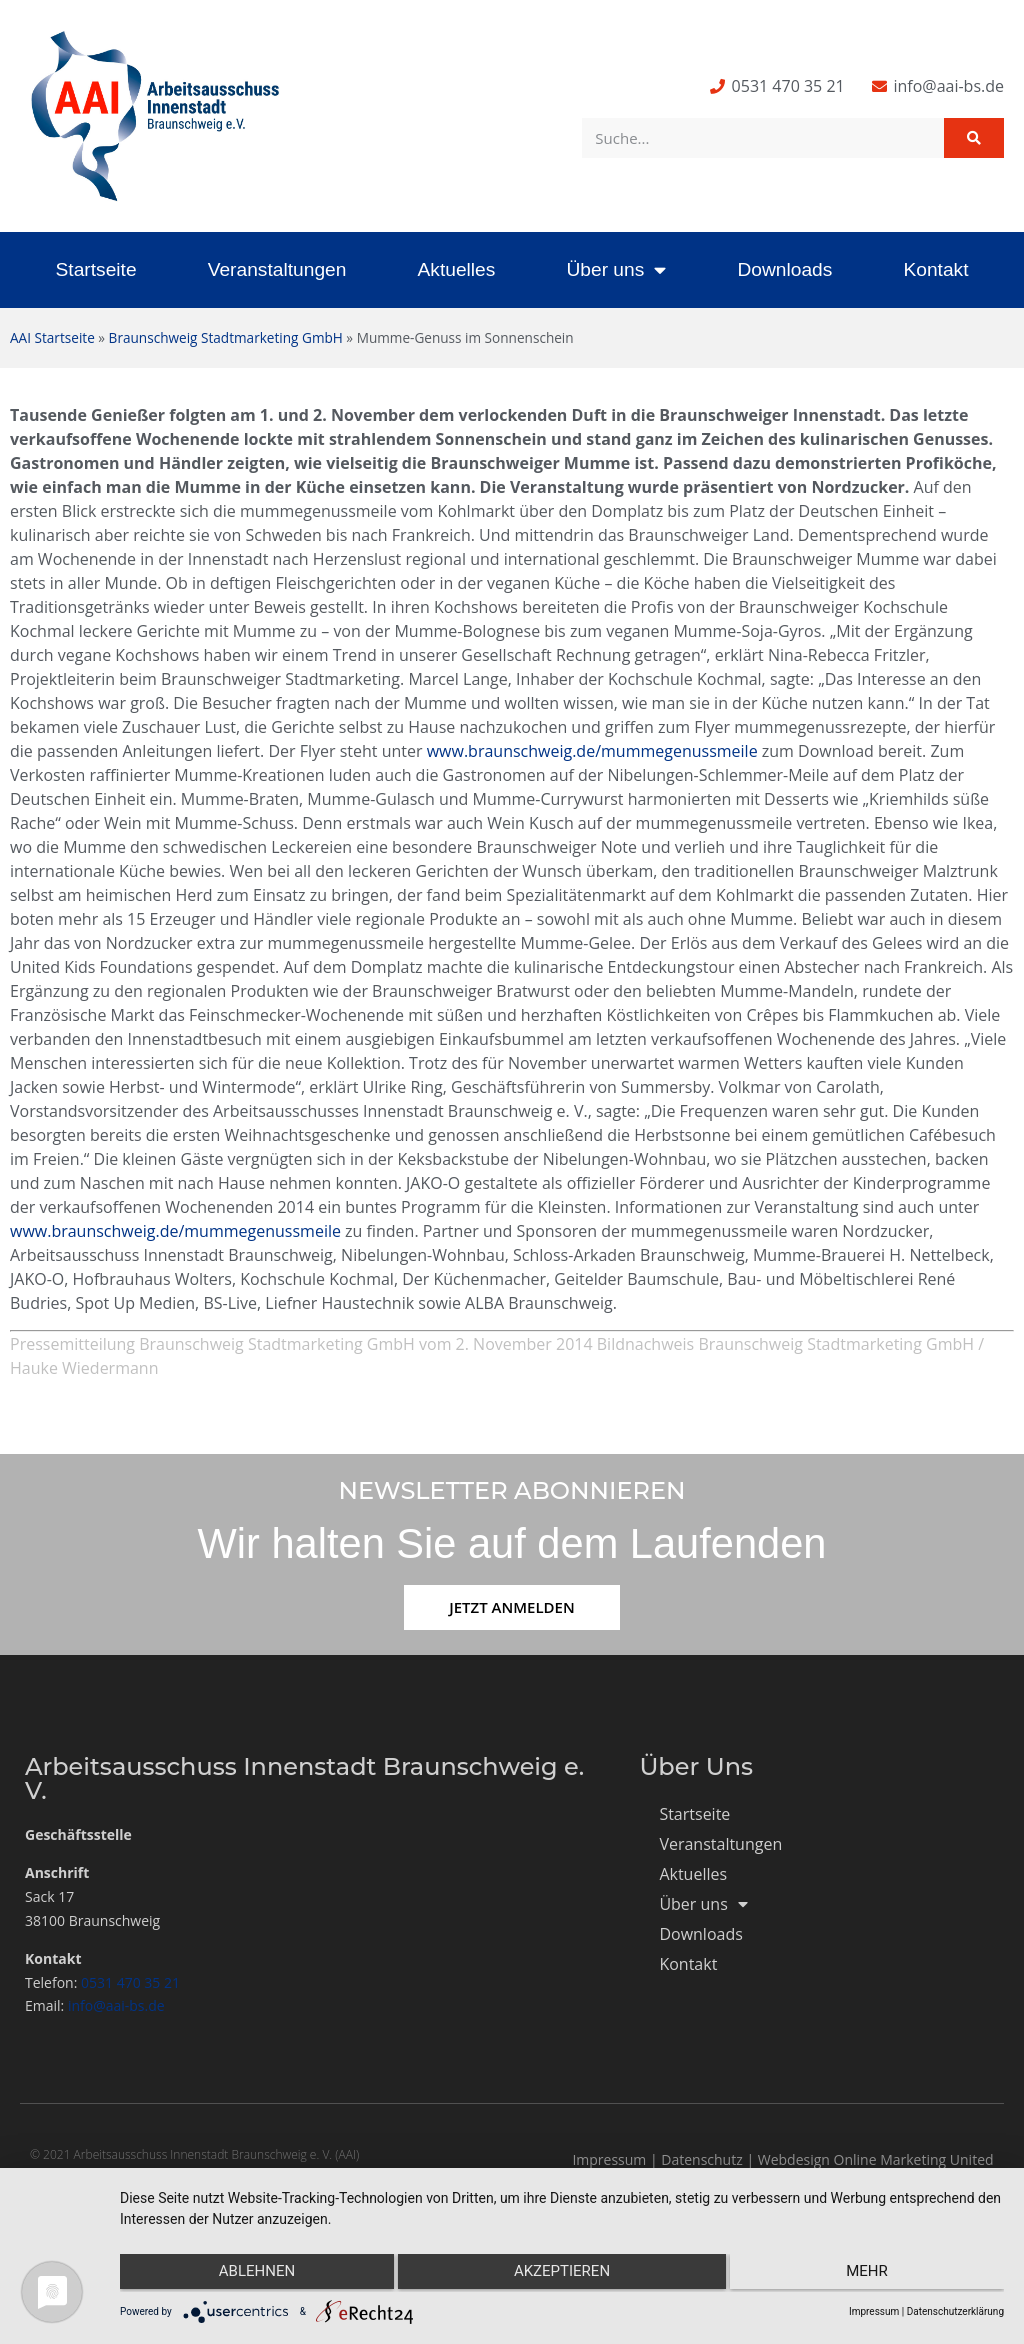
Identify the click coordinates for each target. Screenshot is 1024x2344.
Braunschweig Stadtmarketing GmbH (226, 337)
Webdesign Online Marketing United (876, 2159)
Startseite (96, 269)
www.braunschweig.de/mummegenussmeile (592, 751)
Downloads (784, 269)
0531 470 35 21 (130, 1982)
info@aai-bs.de (116, 2005)
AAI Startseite (52, 337)
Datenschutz (701, 2159)
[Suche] (974, 138)
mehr (873, 2275)
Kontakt (935, 269)
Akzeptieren (562, 2275)
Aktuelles (456, 269)
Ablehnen (251, 2275)
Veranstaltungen (277, 269)
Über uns (616, 269)
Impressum (609, 2159)
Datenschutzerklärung (955, 2311)
